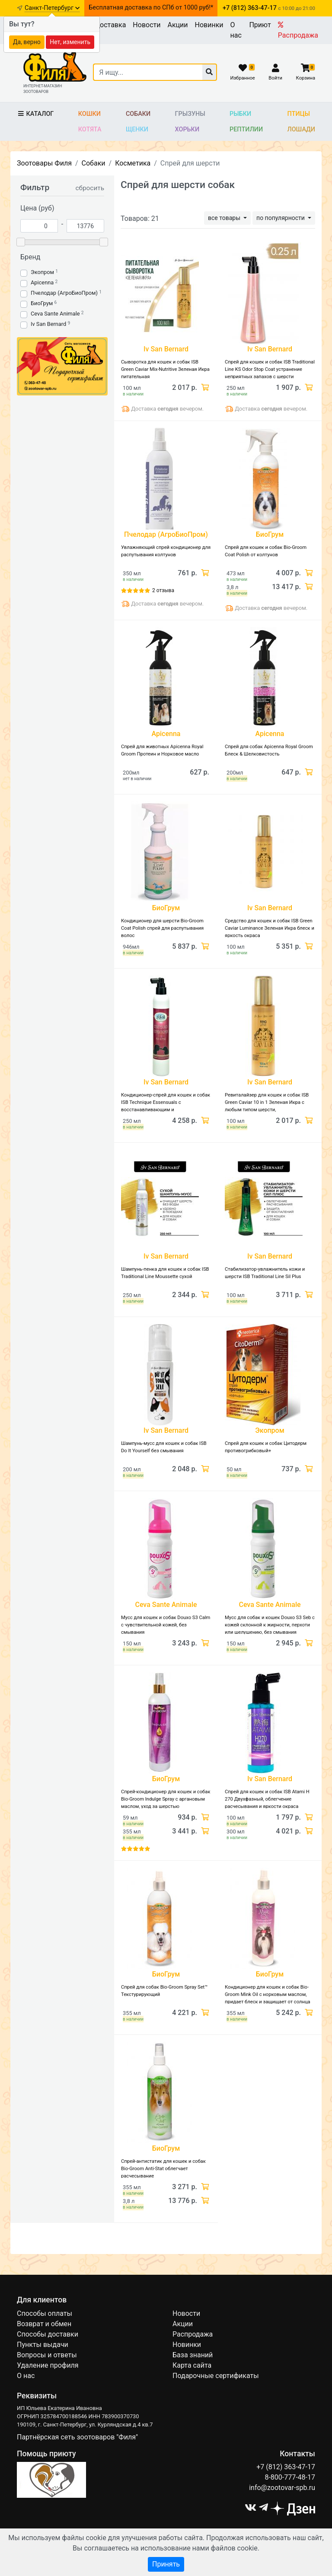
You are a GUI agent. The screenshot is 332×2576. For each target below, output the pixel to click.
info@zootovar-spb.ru (282, 2488)
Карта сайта (191, 2365)
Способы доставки (47, 2334)
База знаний (192, 2355)
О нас (236, 30)
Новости (146, 25)
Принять (166, 2564)
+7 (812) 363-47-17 (285, 2467)
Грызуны (190, 114)
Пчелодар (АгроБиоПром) (64, 293)
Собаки (138, 114)
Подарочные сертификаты (215, 2376)
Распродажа (298, 30)
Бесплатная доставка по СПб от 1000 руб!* (151, 7)
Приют (260, 25)
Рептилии (246, 129)
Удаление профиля (48, 2365)
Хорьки (187, 129)
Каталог (35, 114)
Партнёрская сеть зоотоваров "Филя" (77, 2437)
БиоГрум (42, 303)
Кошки (89, 114)
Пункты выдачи (42, 2344)
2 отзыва (163, 590)
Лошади (301, 129)
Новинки (209, 25)
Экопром (42, 272)
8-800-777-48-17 (290, 2477)
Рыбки (240, 114)
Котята (90, 129)
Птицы (298, 114)
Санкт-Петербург (52, 8)
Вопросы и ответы (47, 2355)
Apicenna (42, 282)
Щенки (137, 129)
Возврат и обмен (44, 2324)
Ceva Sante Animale (55, 313)
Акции (177, 25)
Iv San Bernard (48, 324)
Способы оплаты (44, 2313)
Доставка (110, 25)
